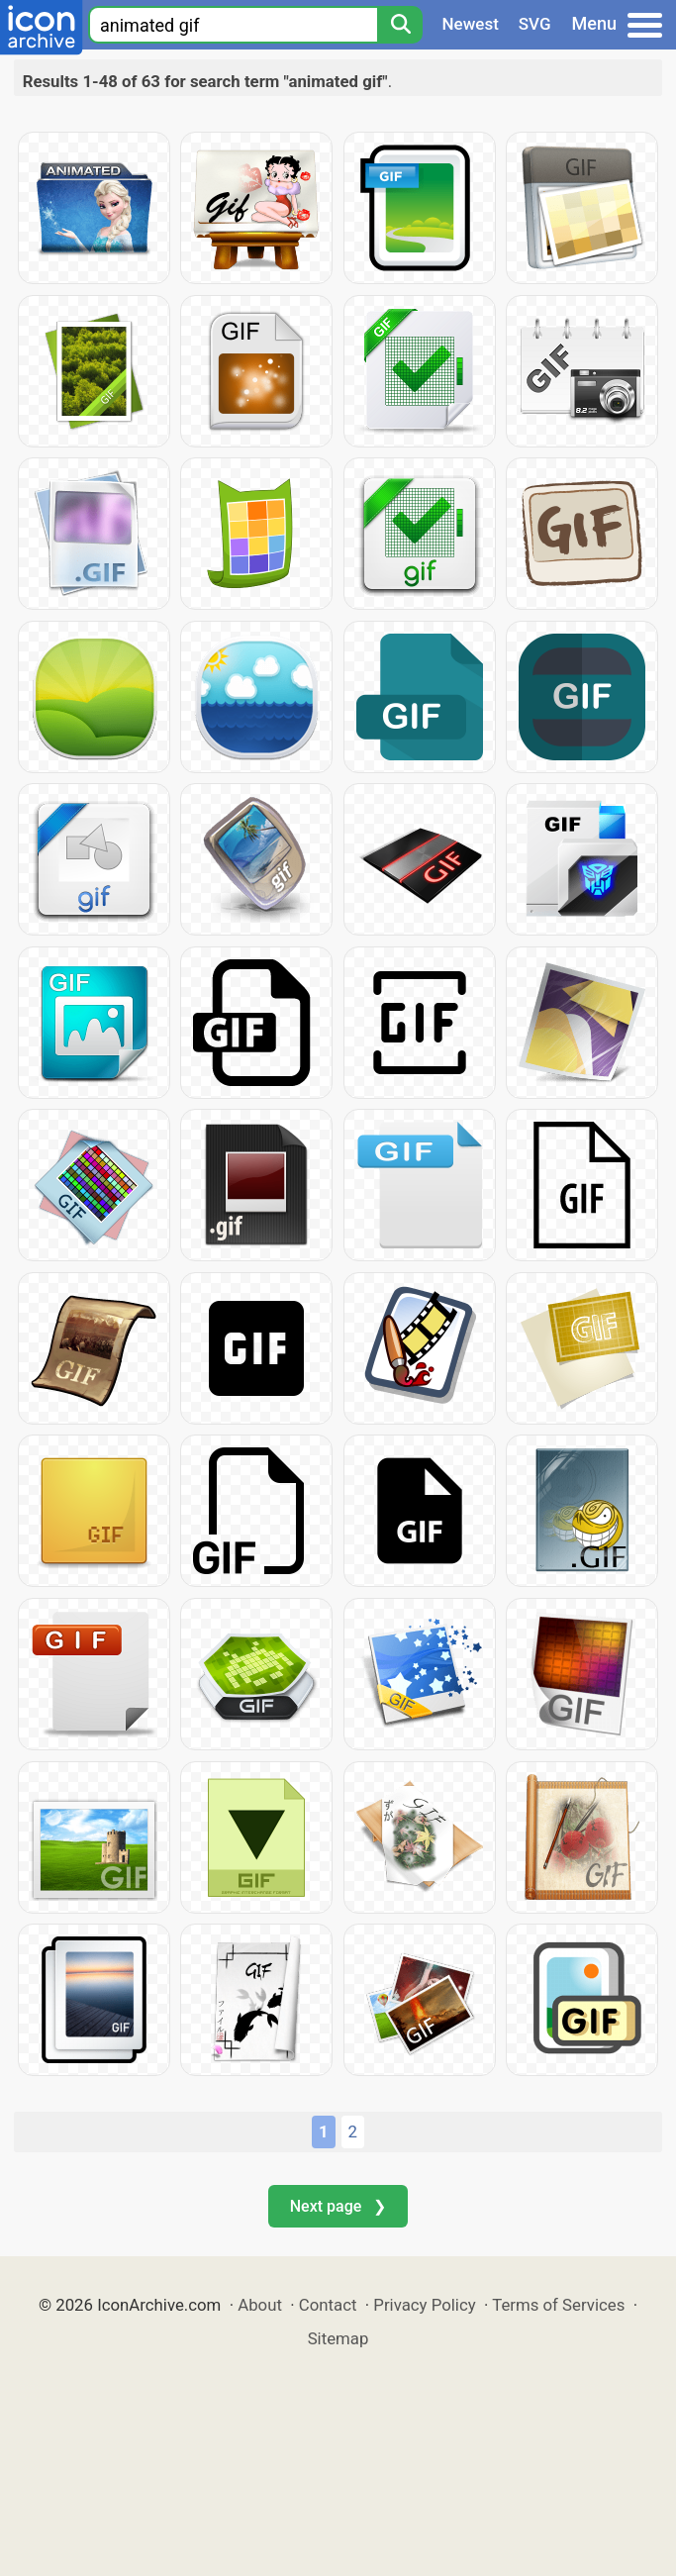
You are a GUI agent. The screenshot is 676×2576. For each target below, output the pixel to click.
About (260, 2305)
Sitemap (338, 2338)
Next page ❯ (338, 2206)
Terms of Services (558, 2305)
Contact (328, 2305)
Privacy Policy (424, 2305)
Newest (470, 24)
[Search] (400, 25)
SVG (535, 24)
